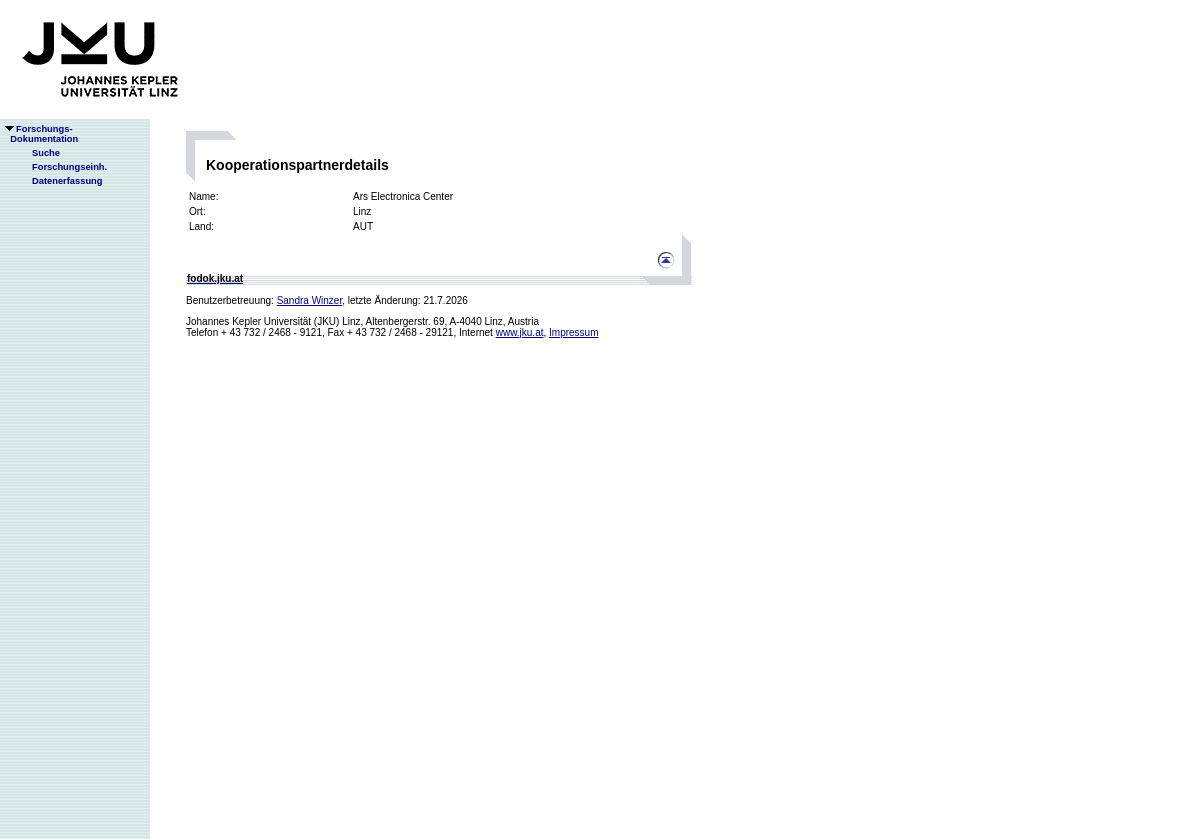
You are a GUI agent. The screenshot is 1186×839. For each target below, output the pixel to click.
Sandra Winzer (310, 300)
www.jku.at (520, 332)
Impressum (573, 332)
